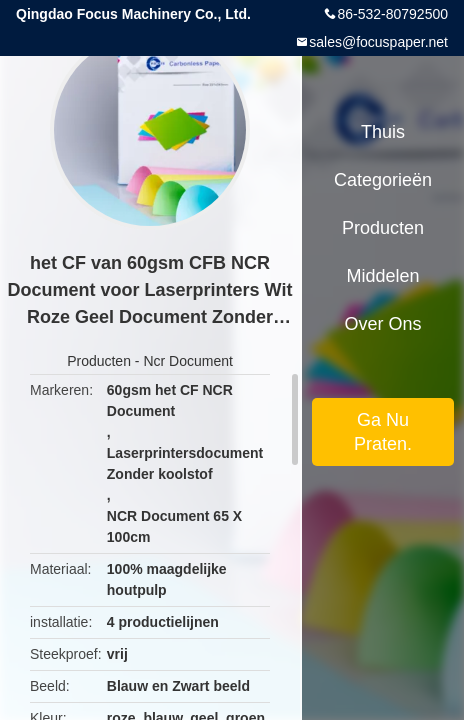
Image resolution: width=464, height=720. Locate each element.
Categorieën (383, 180)
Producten (99, 361)
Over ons (382, 324)
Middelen (382, 276)
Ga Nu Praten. (383, 432)
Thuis (383, 132)
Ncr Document (187, 361)
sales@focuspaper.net (378, 42)
